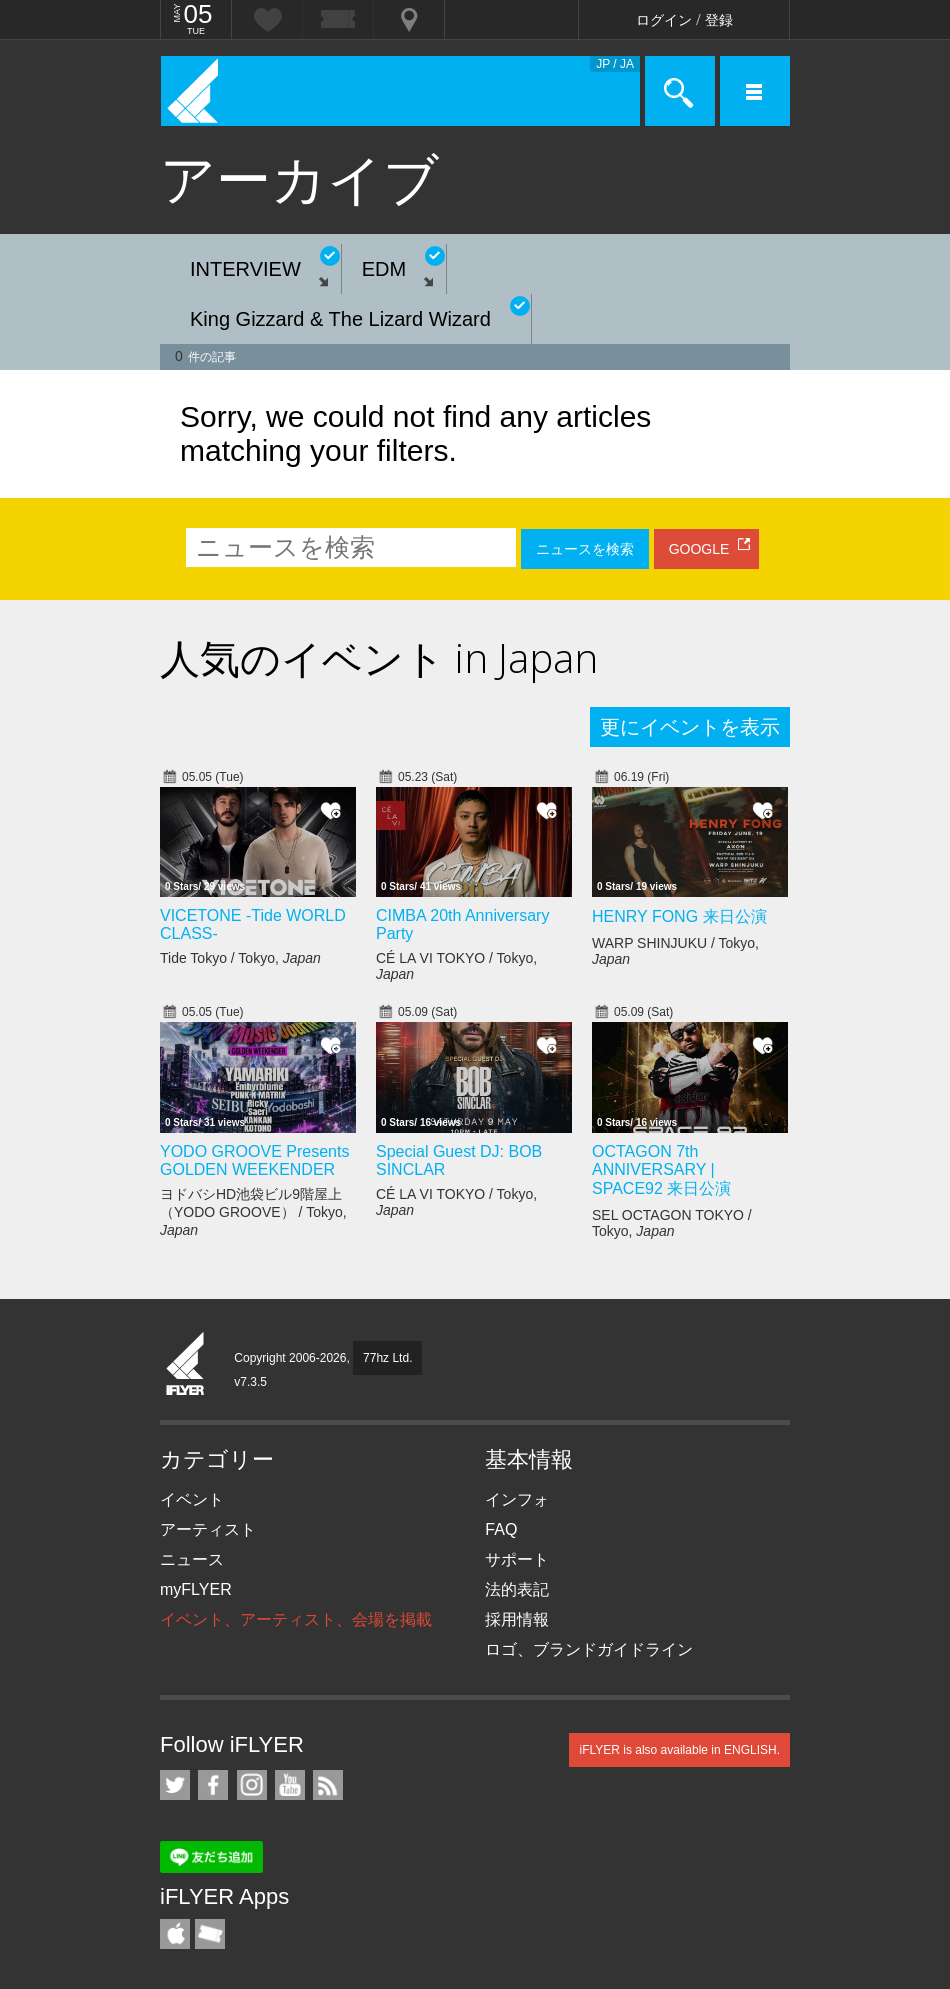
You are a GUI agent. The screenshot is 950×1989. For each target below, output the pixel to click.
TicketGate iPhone (210, 1934)
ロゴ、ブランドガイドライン (589, 1649)
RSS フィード (328, 1785)
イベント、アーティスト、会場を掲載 (296, 1619)
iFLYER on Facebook (213, 1785)
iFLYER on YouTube (290, 1785)
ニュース (192, 1559)
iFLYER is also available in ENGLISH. (679, 1750)
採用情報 (517, 1619)
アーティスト (208, 1529)
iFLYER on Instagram (252, 1785)
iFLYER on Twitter (175, 1785)
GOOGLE (699, 549)
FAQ (501, 1529)
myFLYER (196, 1589)
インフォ (517, 1499)
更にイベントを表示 (690, 727)
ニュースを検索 (585, 549)
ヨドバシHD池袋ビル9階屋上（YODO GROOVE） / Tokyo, (253, 1212)
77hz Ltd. (387, 1358)
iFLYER (186, 1365)
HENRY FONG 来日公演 (679, 916)
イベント (192, 1499)
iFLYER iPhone (175, 1934)
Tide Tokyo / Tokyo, (240, 958)
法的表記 (517, 1589)
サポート (517, 1559)
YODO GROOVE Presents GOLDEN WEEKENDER (254, 1160)
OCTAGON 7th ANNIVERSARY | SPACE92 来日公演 (661, 1170)
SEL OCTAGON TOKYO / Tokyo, (672, 1223)
